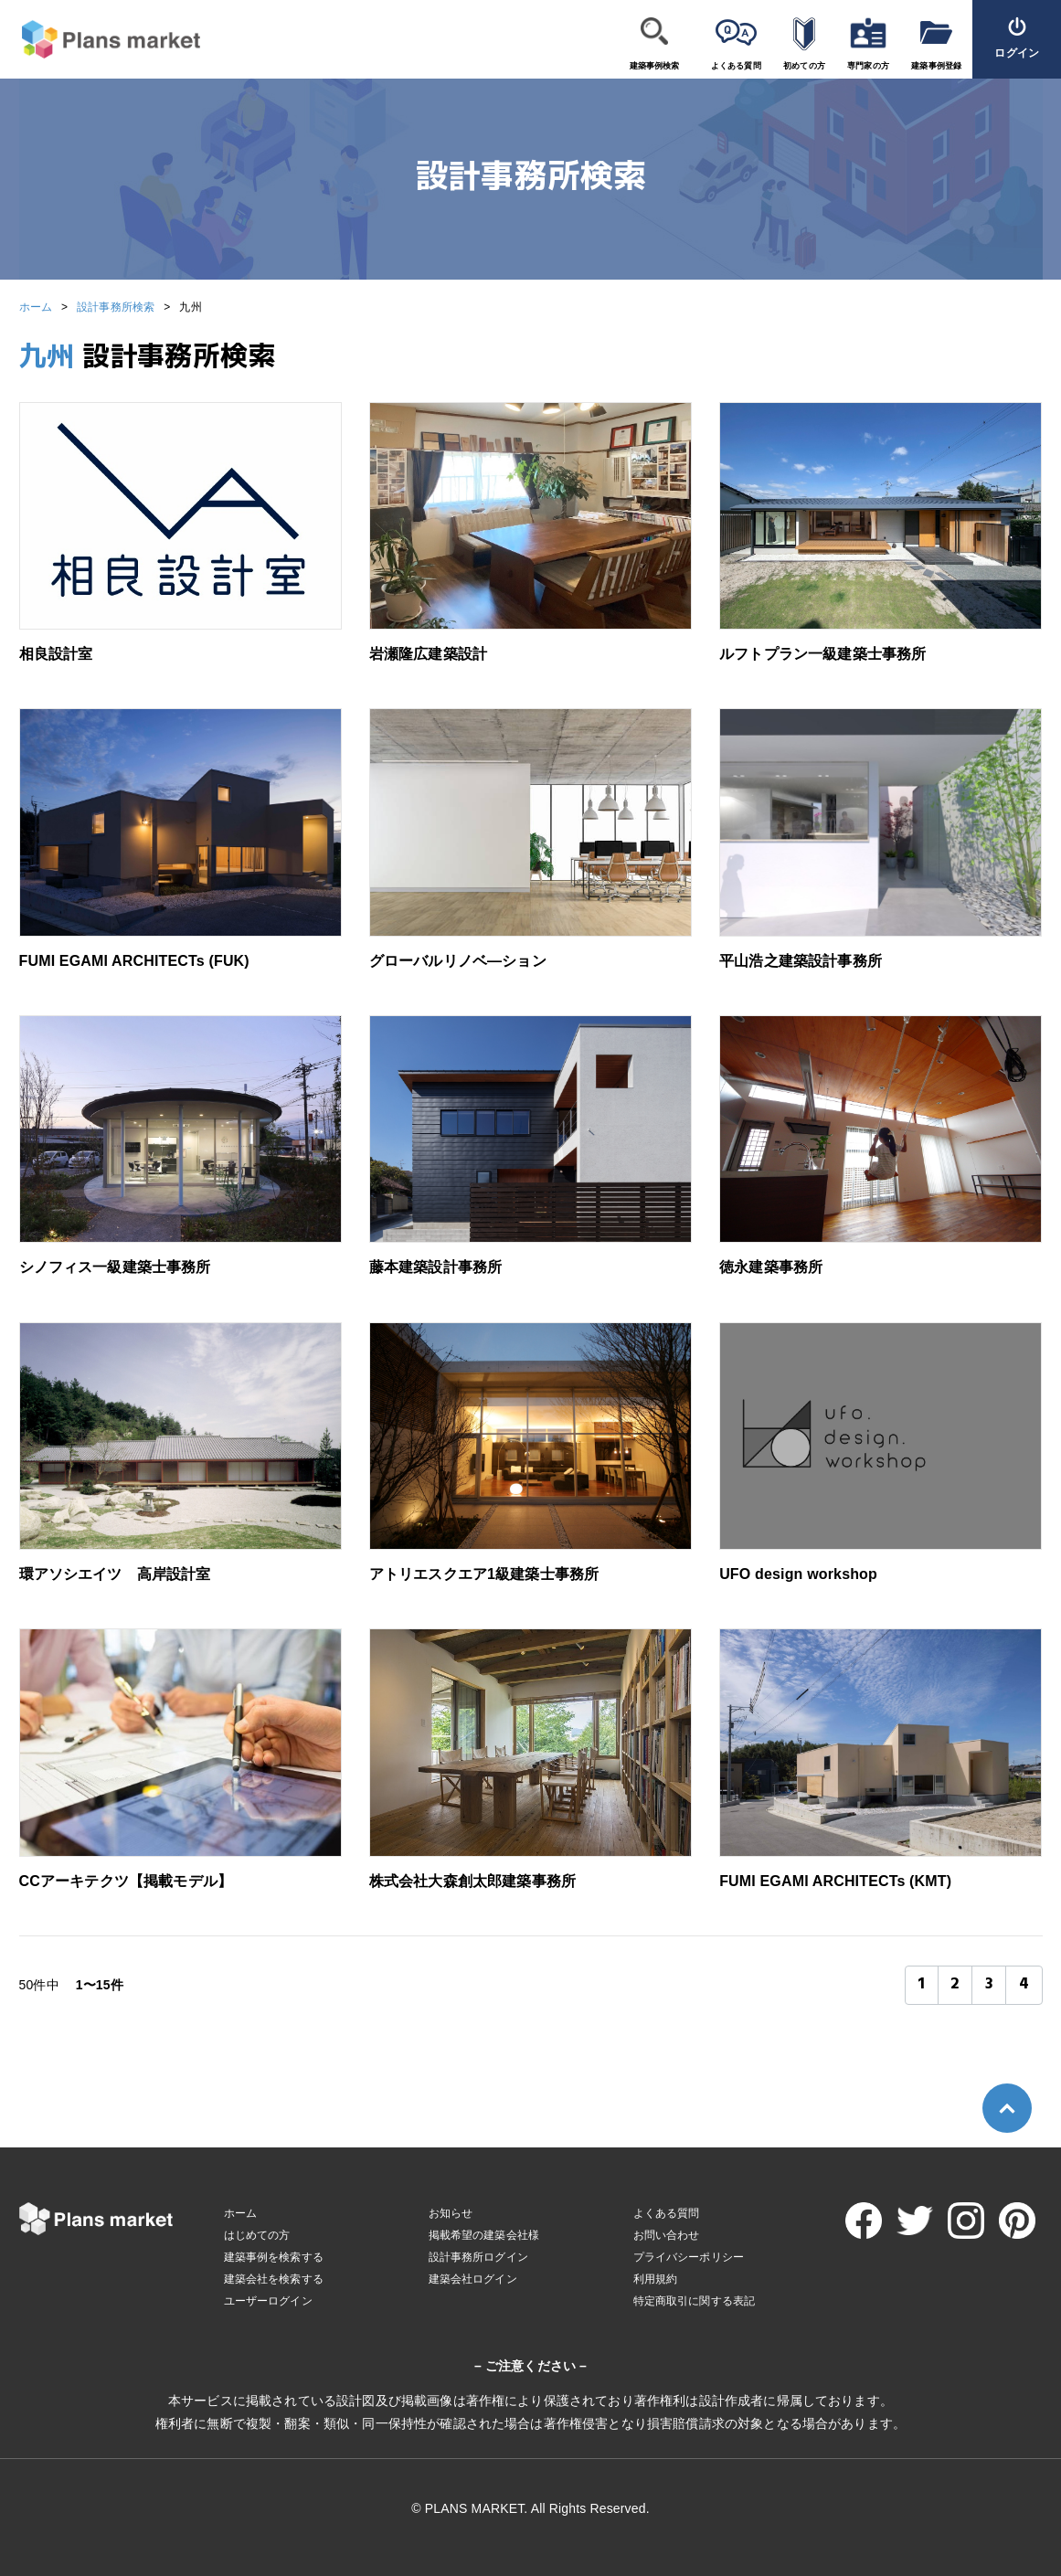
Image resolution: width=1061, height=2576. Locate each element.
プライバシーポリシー (689, 2257)
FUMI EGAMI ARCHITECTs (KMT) (835, 1881)
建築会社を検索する (274, 2279)
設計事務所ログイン (478, 2257)
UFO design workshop (798, 1574)
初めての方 (804, 65)
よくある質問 (736, 65)
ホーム (35, 307)
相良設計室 (56, 654)
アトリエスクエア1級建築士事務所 (484, 1574)
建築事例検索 (655, 65)
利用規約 (655, 2279)
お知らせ (451, 2213)
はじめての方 (257, 2235)
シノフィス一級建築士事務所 (115, 1267)
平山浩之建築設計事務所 (800, 961)
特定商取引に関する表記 (694, 2301)
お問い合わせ (666, 2235)
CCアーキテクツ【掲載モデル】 (126, 1881)
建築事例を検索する (274, 2257)
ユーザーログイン (268, 2301)
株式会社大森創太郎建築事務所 (472, 1881)
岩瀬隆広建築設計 (428, 654)
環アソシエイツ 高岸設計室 (115, 1574)
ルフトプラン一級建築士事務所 (822, 654)
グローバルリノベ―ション (457, 961)
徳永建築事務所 (770, 1267)
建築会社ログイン (473, 2279)
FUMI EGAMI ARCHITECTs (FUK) (134, 961)
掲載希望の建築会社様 (484, 2235)
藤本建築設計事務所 (435, 1267)
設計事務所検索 (115, 307)
